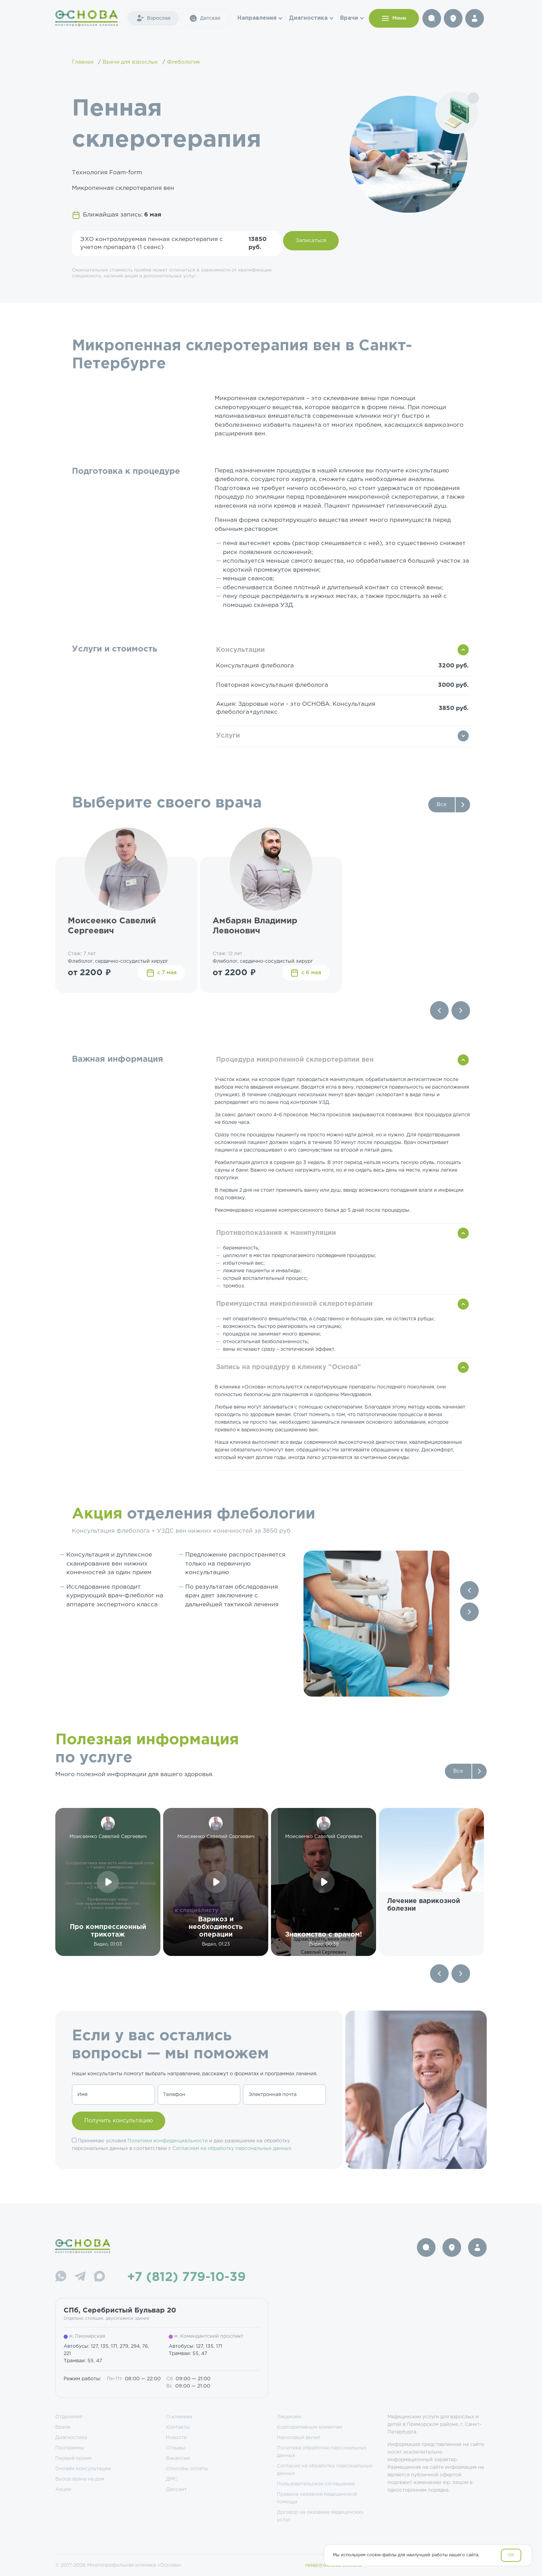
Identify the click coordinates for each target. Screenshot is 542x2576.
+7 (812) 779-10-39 (186, 2277)
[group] (431, 1882)
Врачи (349, 18)
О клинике (179, 2417)
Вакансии (178, 2458)
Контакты (178, 2427)
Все (442, 804)
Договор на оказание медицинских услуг (320, 2516)
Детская (204, 18)
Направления (257, 18)
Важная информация (117, 1059)
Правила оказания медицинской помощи (317, 2498)
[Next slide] (460, 1010)
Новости (176, 2438)
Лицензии (289, 2417)
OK (511, 2555)
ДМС (171, 2479)
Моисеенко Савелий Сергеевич (112, 926)
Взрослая (153, 18)
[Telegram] (80, 2277)
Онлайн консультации (83, 2469)
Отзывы (175, 2448)
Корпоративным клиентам (309, 2427)
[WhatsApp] (60, 2277)
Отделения (68, 2417)
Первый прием (73, 2458)
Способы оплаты (187, 2469)
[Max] (99, 2277)
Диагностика (308, 18)
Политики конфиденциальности (168, 2141)
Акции (63, 2489)
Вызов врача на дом (79, 2479)
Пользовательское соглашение (316, 2484)
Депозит (176, 2489)
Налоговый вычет (298, 2438)
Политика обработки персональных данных (322, 2452)
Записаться (311, 240)
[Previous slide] (439, 1010)
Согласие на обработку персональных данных (325, 2470)
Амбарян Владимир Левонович (255, 926)
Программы (69, 2448)
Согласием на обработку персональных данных (231, 2148)
